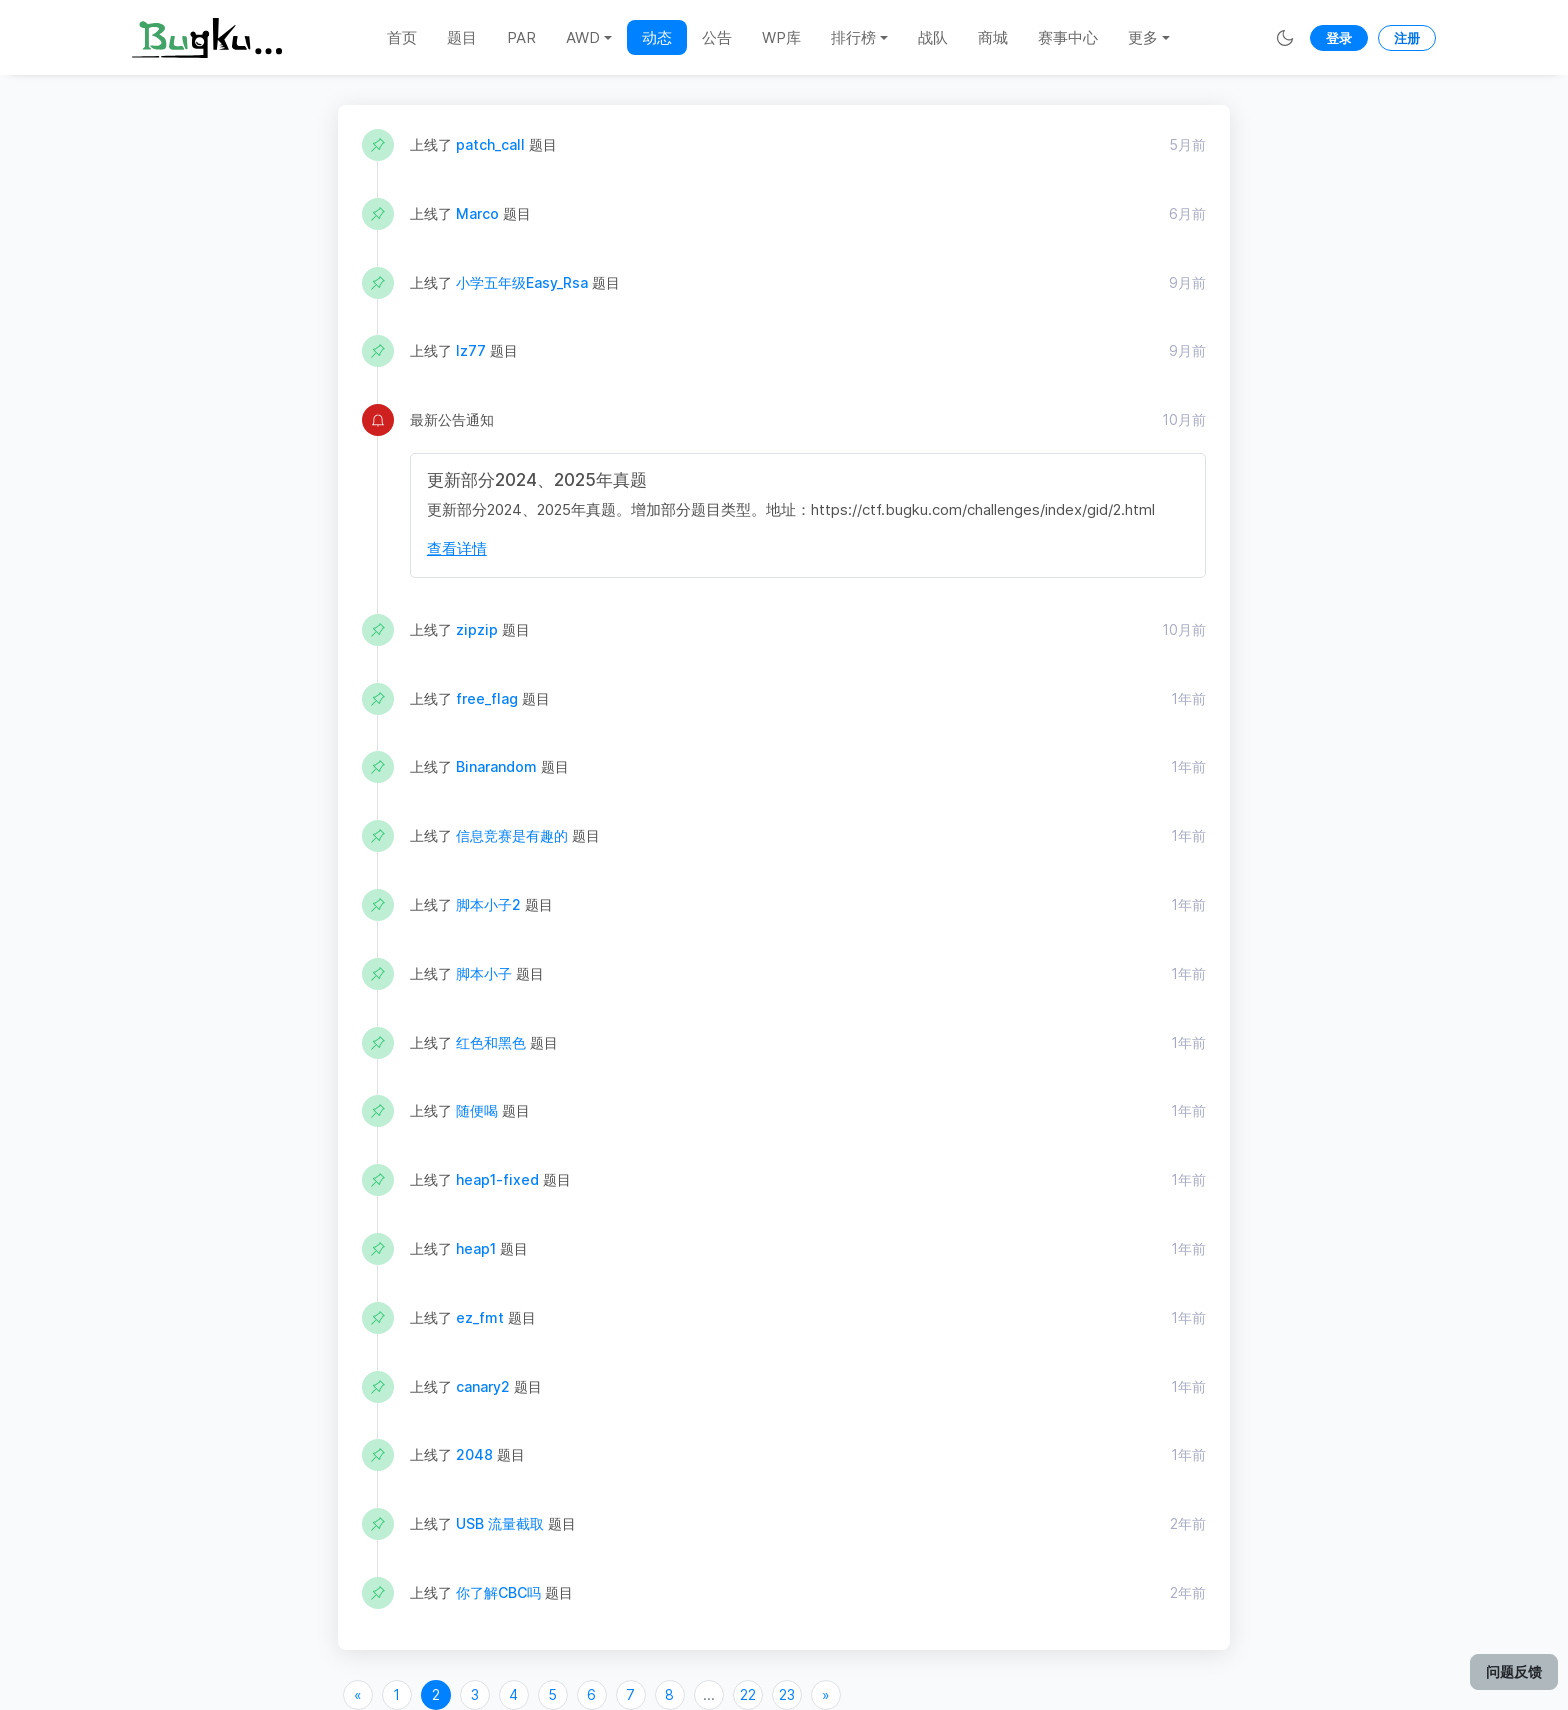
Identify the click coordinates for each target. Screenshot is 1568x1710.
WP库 (781, 37)
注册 (1407, 38)
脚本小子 (484, 973)
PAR (521, 37)
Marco (477, 213)
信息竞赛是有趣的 (512, 835)
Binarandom (496, 766)
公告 (717, 37)
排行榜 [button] (853, 37)
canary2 (483, 1386)
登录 (1339, 38)
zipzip (477, 629)
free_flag (487, 698)
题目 (462, 37)
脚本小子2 (488, 904)
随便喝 (477, 1110)
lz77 (471, 350)
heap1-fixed (497, 1179)
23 (787, 1694)
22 (748, 1694)
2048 (474, 1454)
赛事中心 (1068, 37)
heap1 (476, 1248)
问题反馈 (1514, 1671)
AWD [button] (583, 37)
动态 (657, 37)
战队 (933, 37)
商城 (993, 37)
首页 (402, 37)
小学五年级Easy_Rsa (522, 282)
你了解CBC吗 (498, 1592)
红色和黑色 (491, 1042)
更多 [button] (1143, 37)
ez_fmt (480, 1317)
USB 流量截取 (500, 1523)
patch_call (490, 144)
